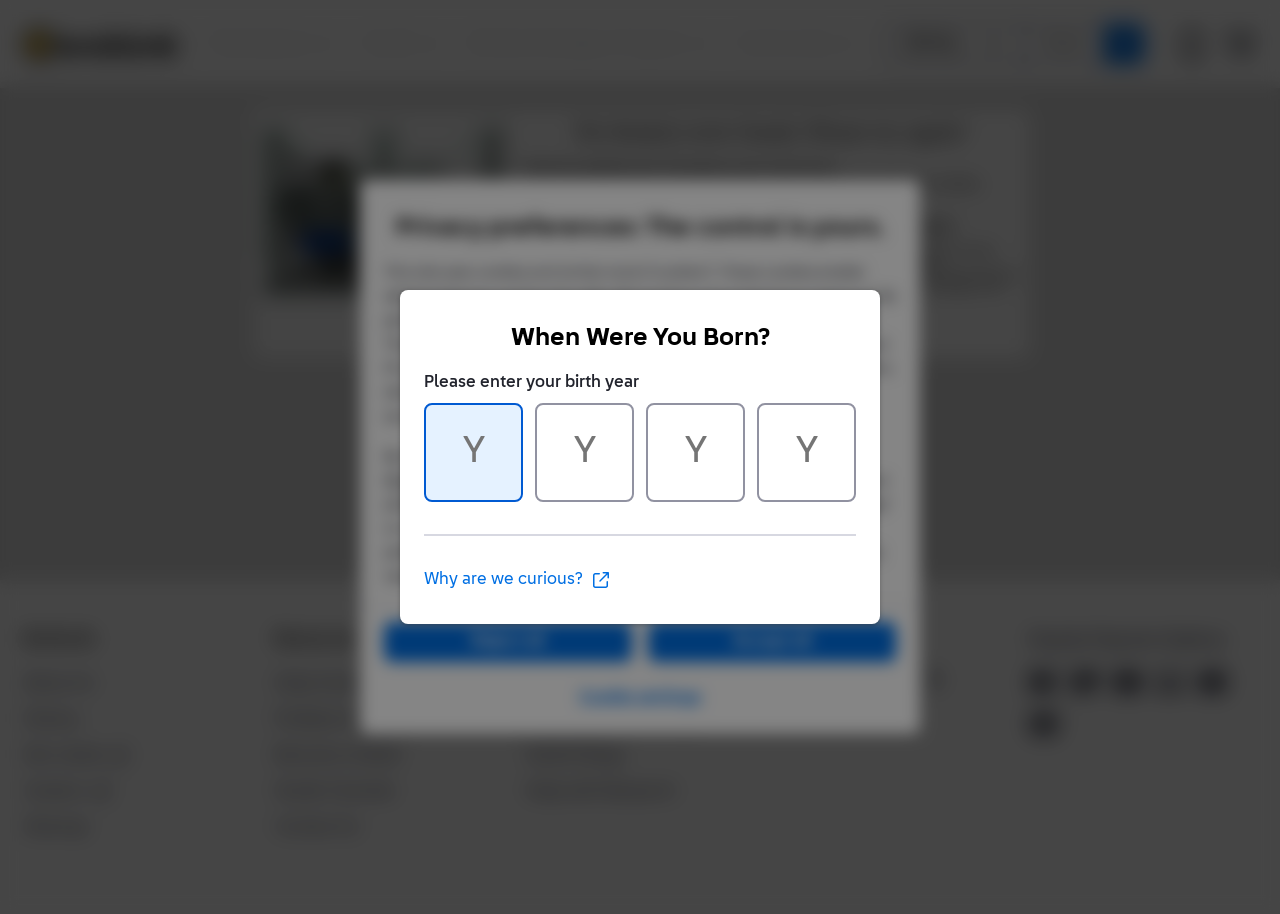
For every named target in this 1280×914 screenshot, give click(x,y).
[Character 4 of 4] (806, 452)
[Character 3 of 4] (695, 452)
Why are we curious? (517, 580)
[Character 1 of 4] (473, 452)
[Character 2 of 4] (584, 452)
